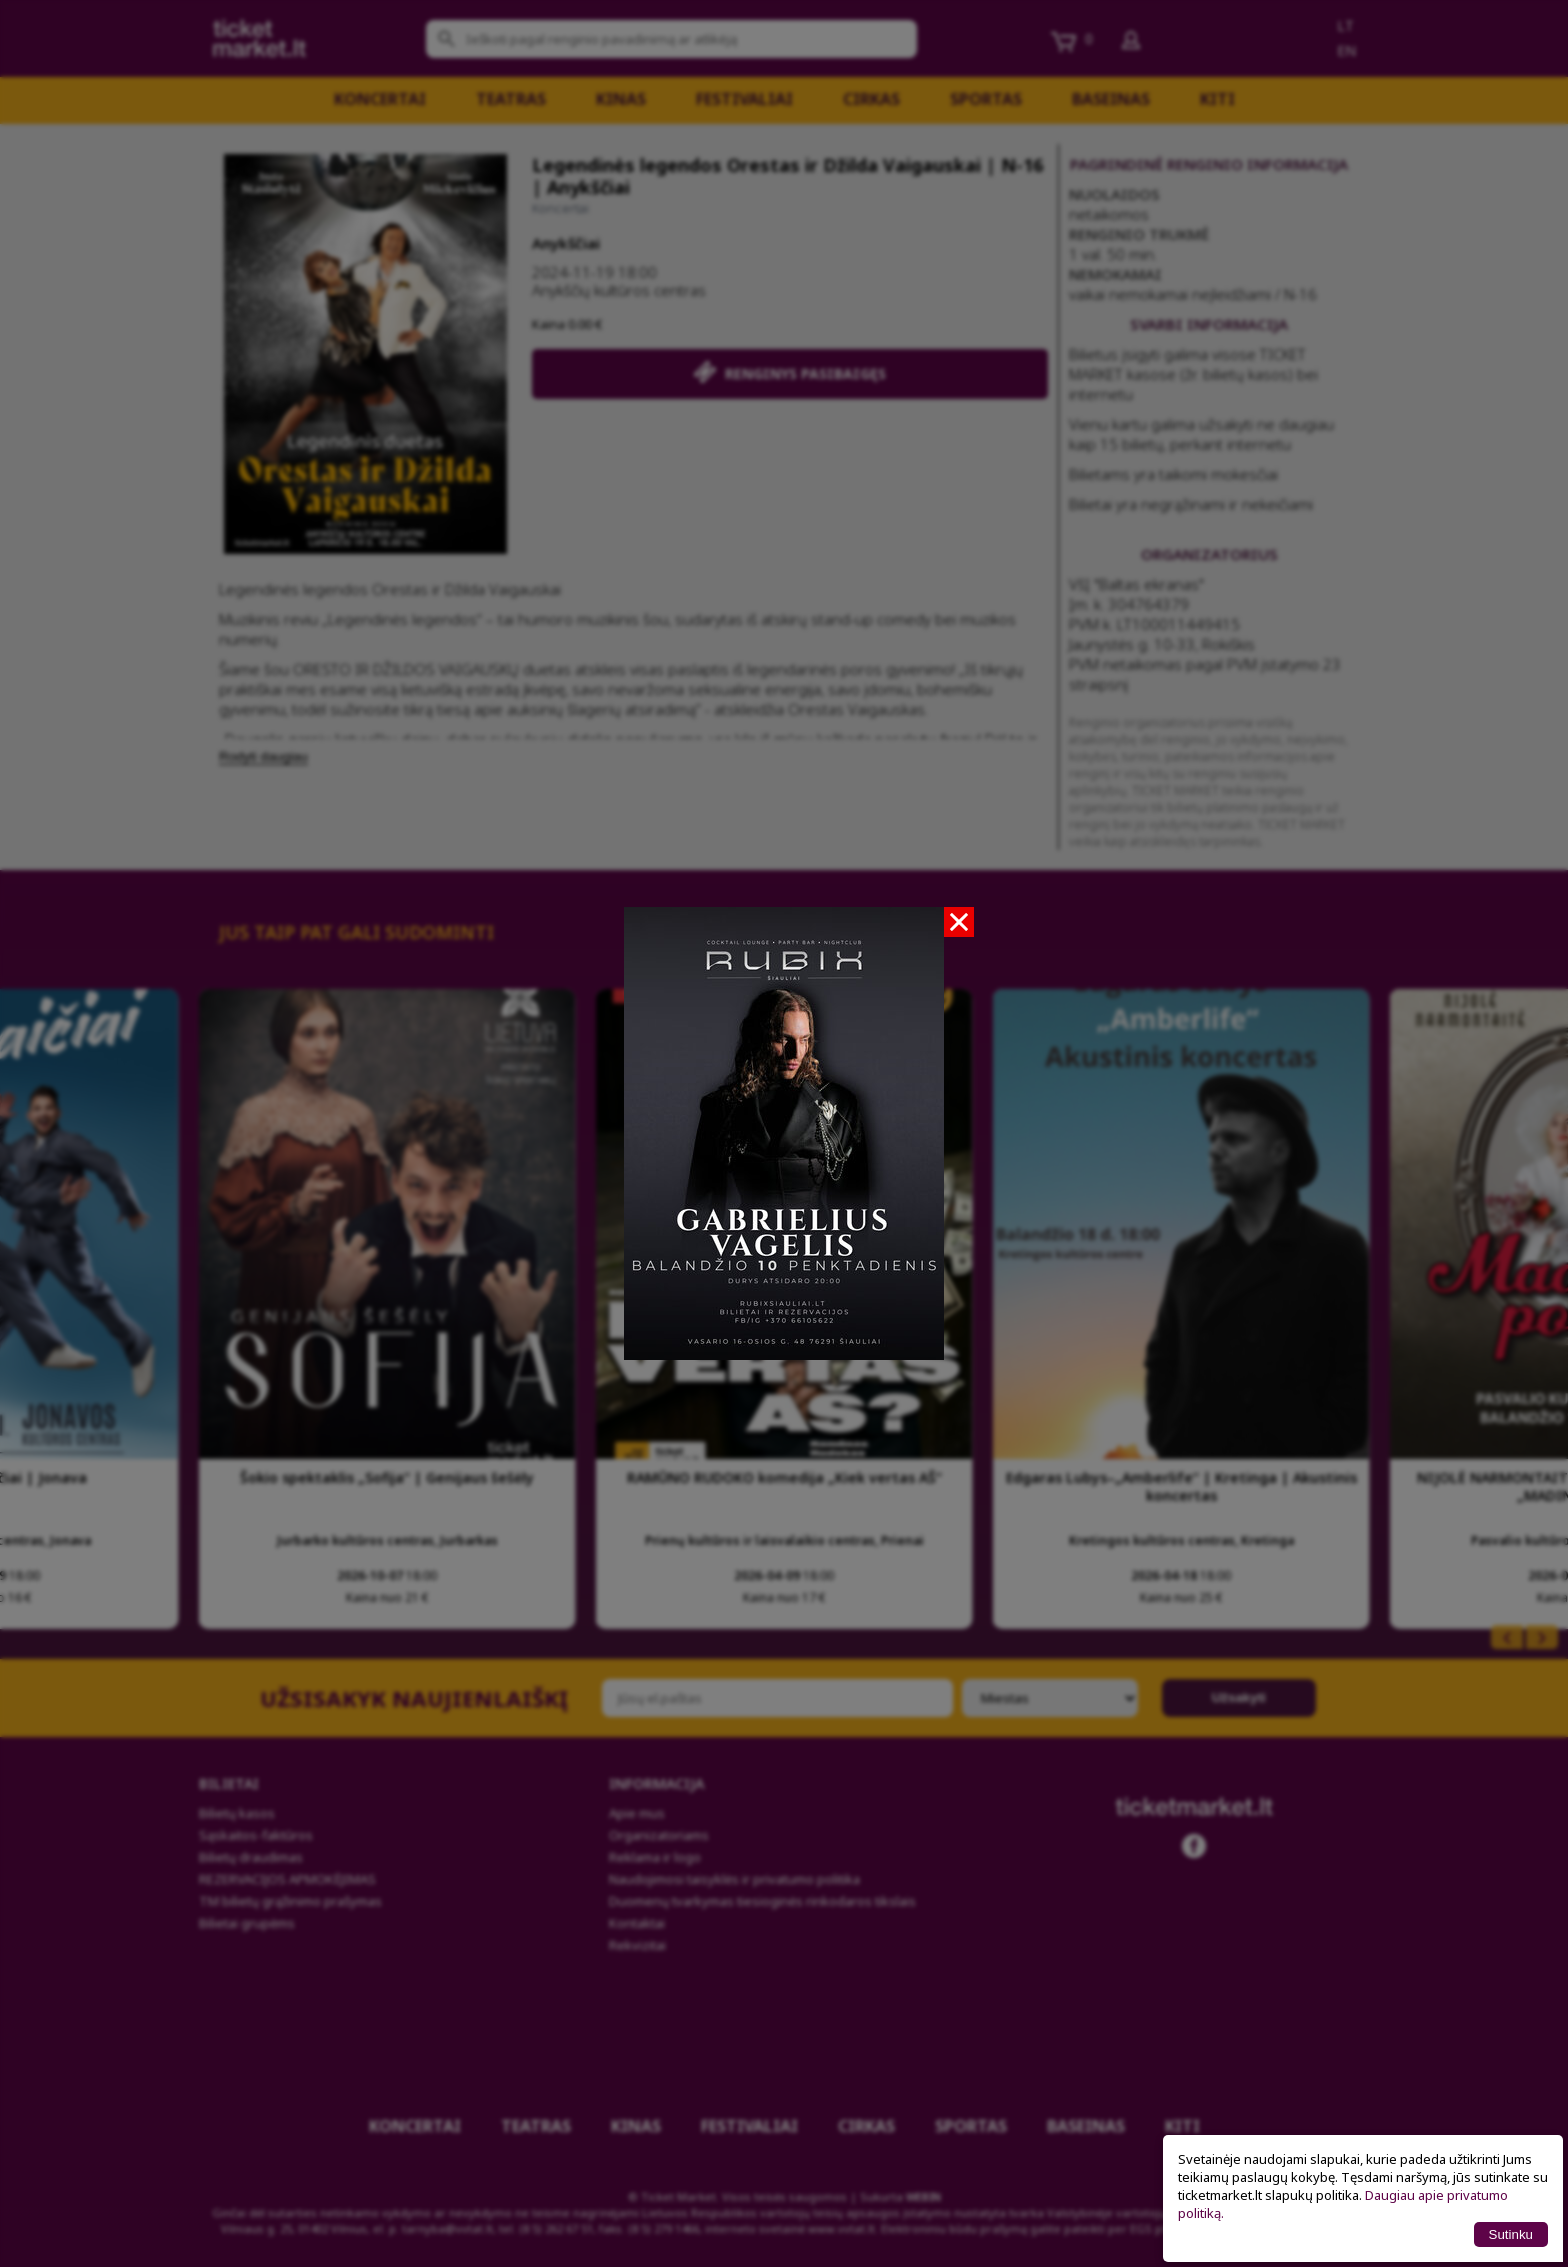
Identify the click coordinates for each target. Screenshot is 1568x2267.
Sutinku (1511, 2234)
